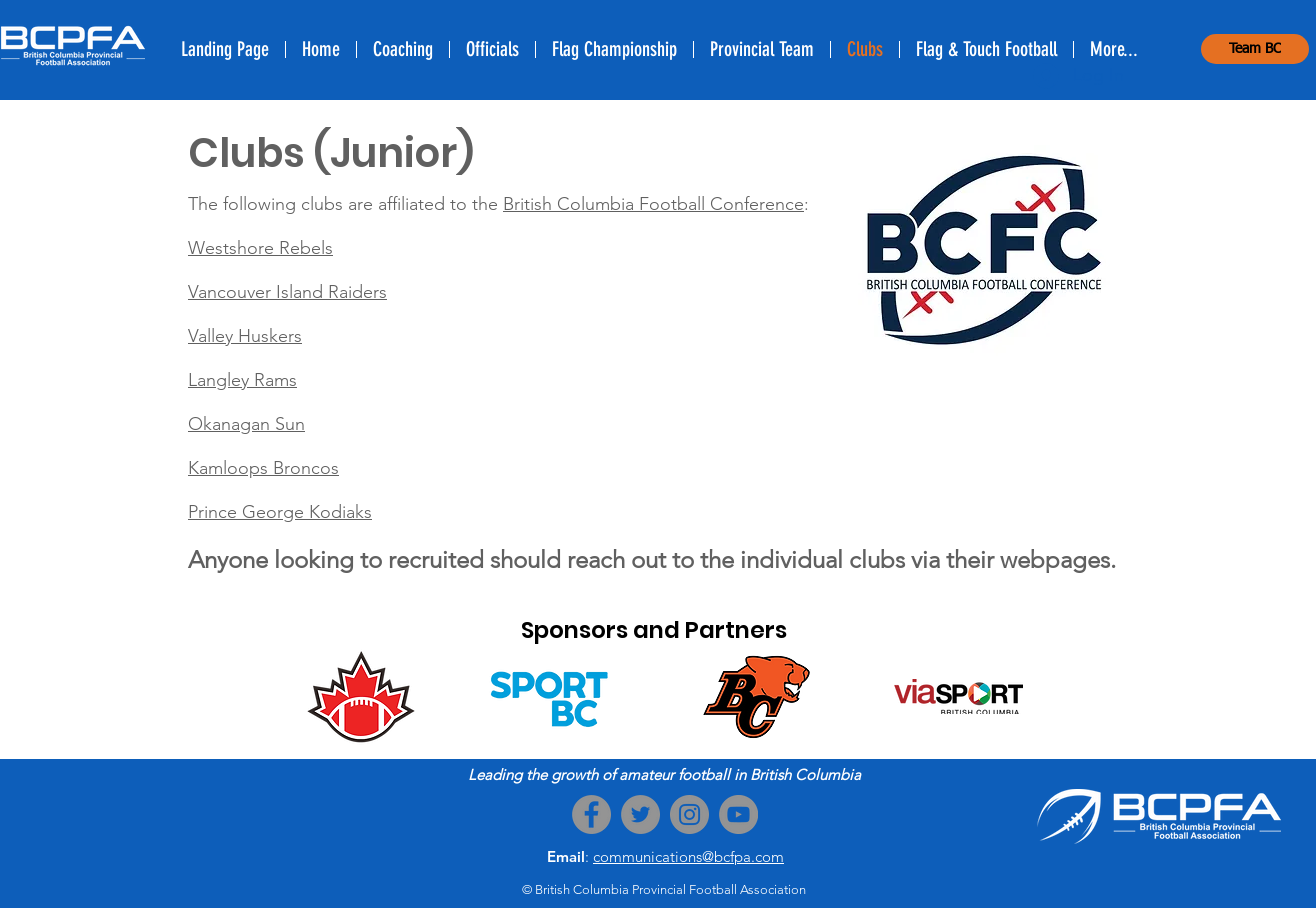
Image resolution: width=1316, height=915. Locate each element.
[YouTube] (738, 814)
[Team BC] (1255, 49)
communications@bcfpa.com (688, 856)
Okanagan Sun (246, 424)
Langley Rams (242, 380)
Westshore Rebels (260, 248)
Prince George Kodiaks (280, 512)
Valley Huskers (245, 336)
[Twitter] (640, 814)
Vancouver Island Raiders (287, 292)
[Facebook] (591, 814)
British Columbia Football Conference (653, 204)
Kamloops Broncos (263, 468)
